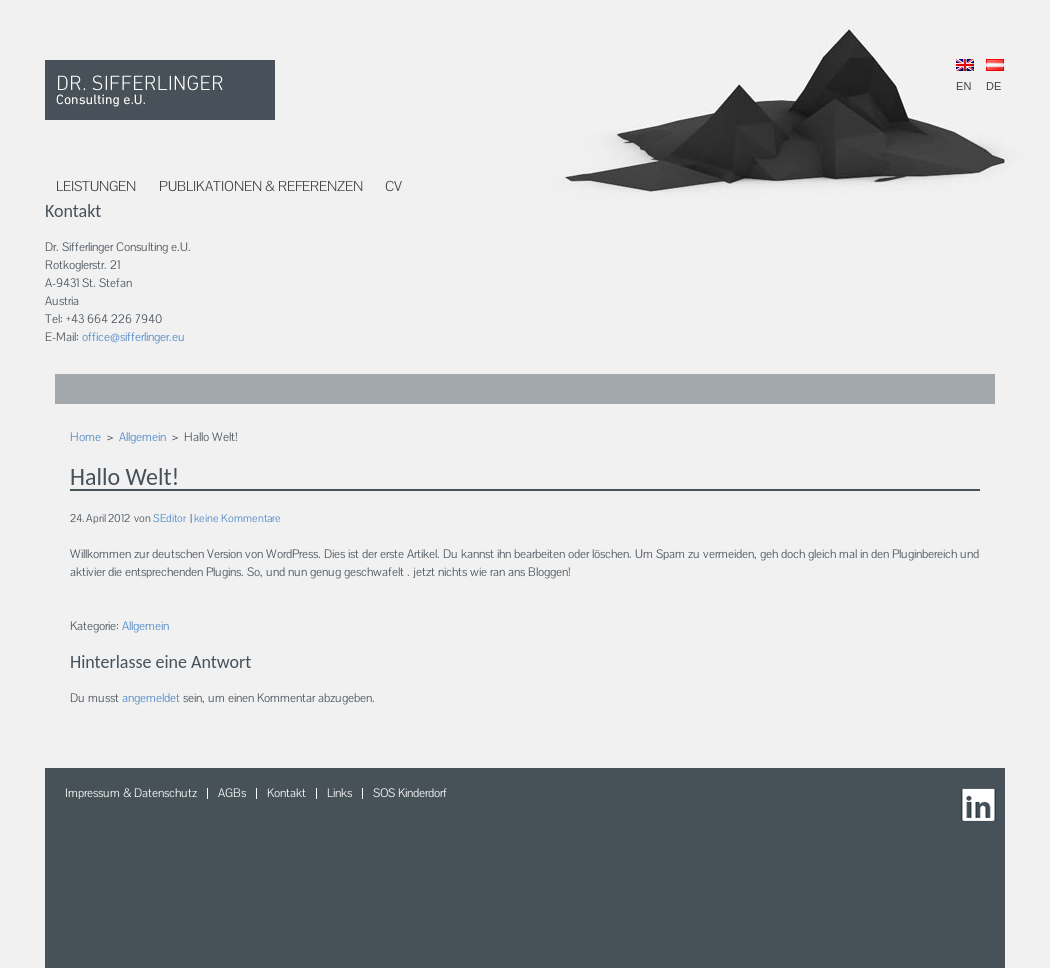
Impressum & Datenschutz (131, 793)
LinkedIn (981, 808)
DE (995, 75)
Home (85, 437)
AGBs (232, 793)
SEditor (169, 518)
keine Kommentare (237, 518)
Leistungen (96, 186)
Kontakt (286, 793)
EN (965, 75)
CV (393, 186)
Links (339, 793)
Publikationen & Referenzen (261, 186)
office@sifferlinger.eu (133, 337)
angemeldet (151, 698)
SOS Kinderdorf (410, 793)
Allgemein (142, 437)
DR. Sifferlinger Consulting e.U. (160, 90)
